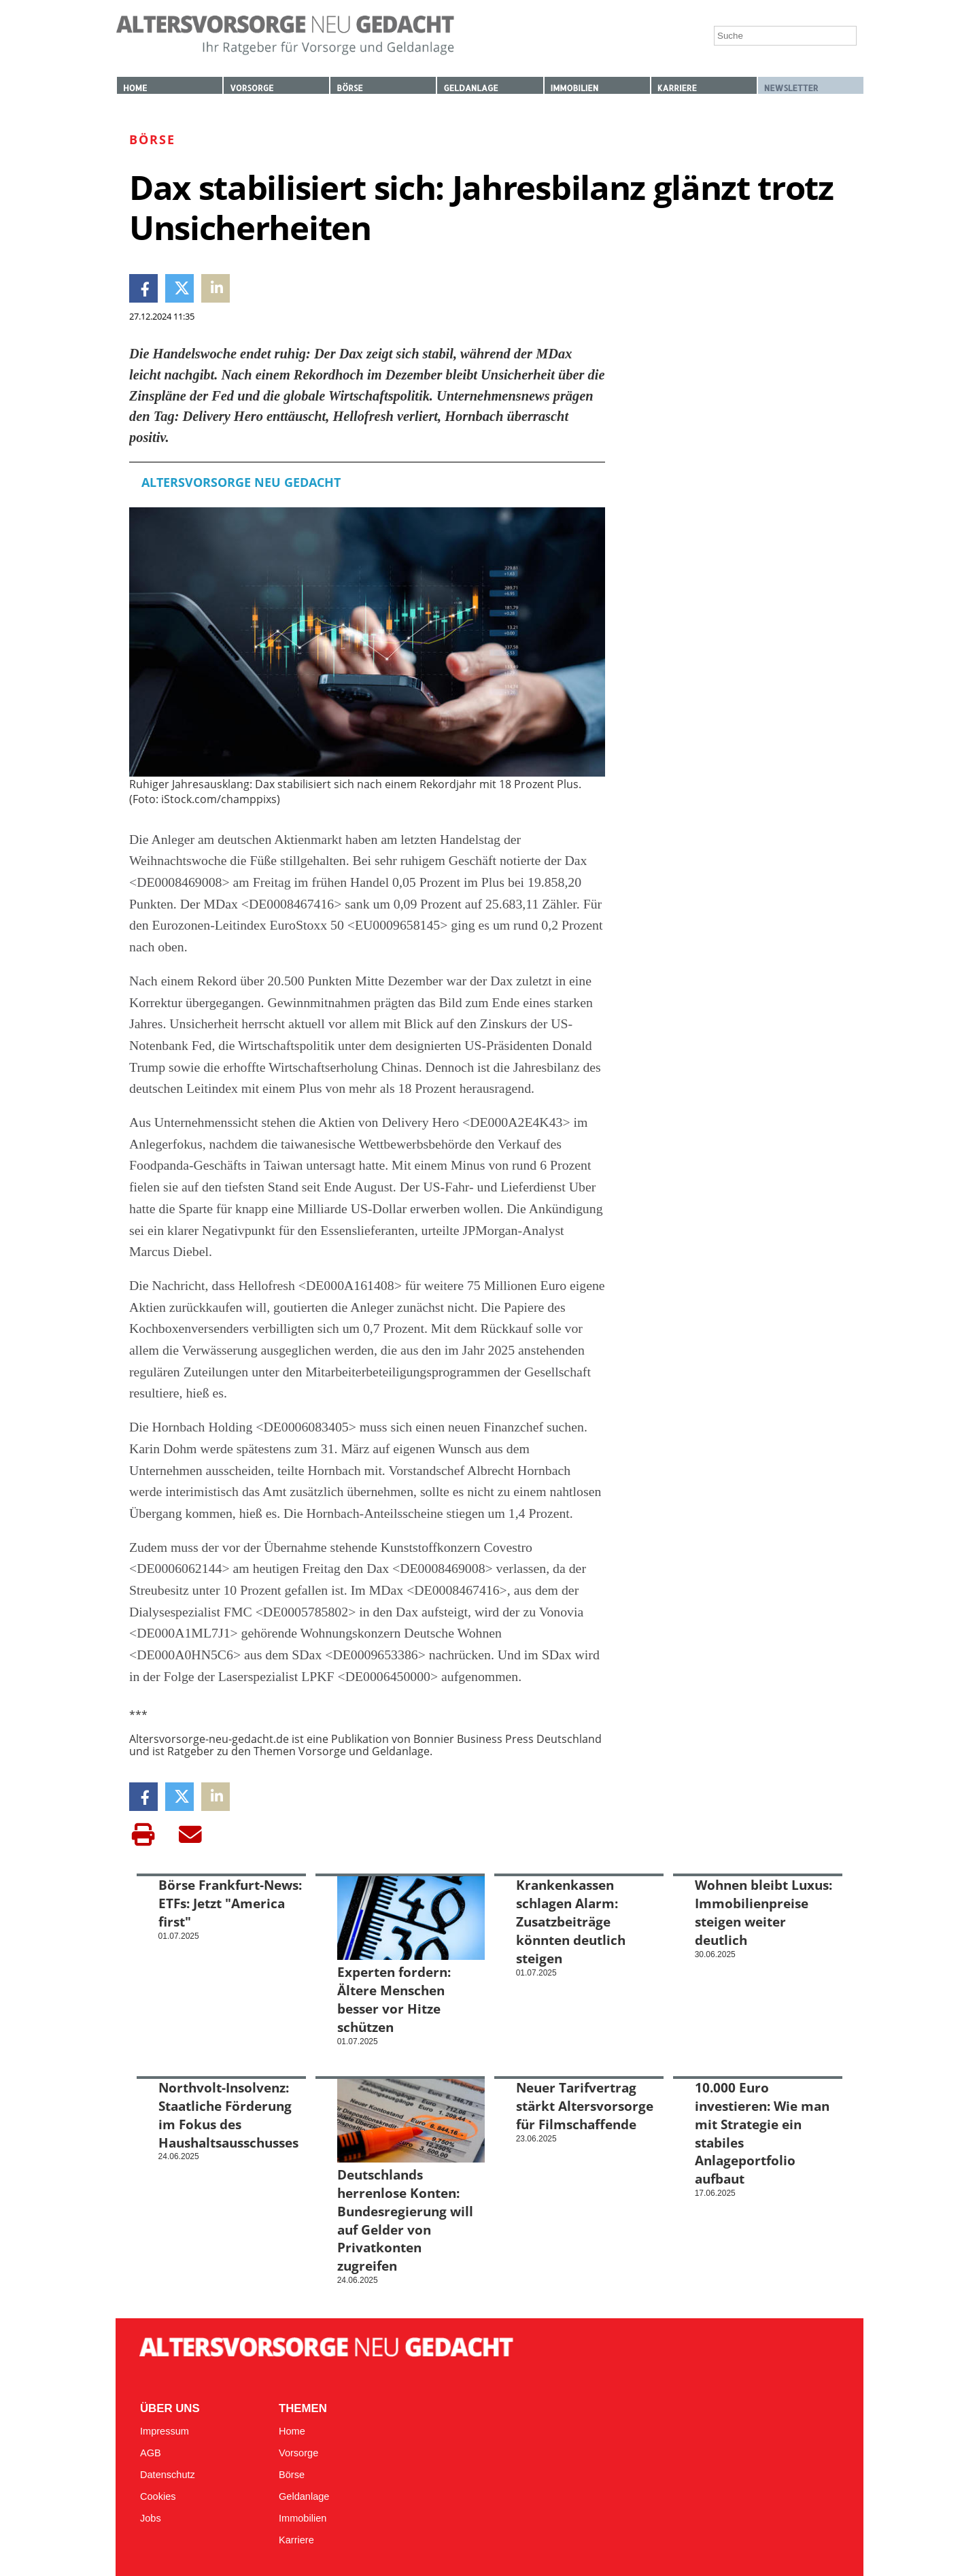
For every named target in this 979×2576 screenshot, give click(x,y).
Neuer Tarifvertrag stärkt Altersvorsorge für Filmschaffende (584, 2105)
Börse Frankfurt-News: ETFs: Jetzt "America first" (230, 1903)
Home (135, 88)
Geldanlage (470, 88)
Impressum (164, 2431)
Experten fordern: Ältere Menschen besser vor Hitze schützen (394, 1999)
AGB (150, 2452)
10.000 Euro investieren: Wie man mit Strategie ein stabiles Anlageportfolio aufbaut (762, 2133)
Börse (349, 88)
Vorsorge (251, 88)
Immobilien (575, 88)
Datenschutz (167, 2474)
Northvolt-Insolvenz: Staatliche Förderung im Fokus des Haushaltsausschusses (228, 2115)
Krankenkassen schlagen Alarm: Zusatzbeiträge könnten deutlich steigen (570, 1921)
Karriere (677, 88)
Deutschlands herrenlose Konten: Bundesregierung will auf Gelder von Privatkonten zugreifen (405, 2220)
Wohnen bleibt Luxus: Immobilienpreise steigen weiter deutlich (763, 1912)
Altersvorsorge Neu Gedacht (241, 482)
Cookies (158, 2496)
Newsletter (791, 88)
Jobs (150, 2518)
